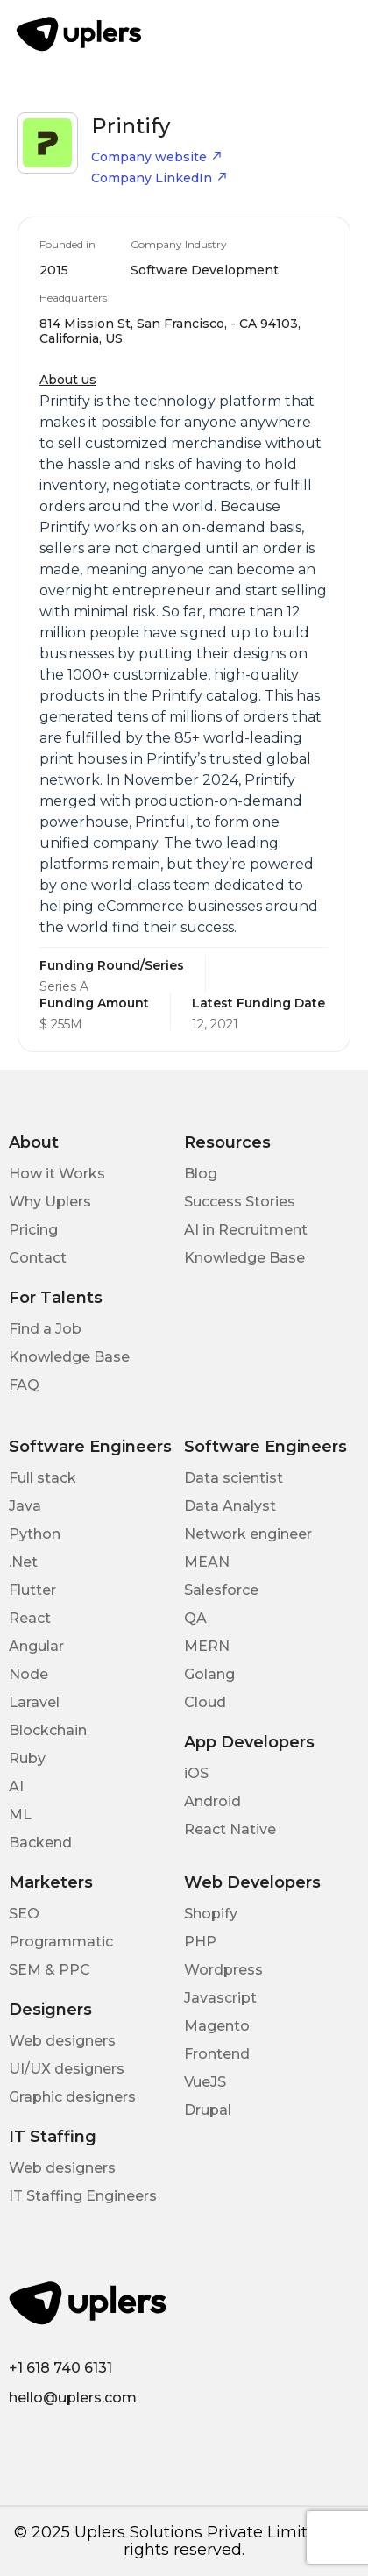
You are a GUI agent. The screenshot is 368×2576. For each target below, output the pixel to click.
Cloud (205, 1702)
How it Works (57, 1173)
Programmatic (61, 1941)
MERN (207, 1646)
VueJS (205, 2082)
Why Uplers (50, 1201)
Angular (36, 1646)
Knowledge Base (244, 1257)
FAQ (24, 1385)
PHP (200, 1941)
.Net (23, 1562)
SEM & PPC (49, 1969)
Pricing (33, 1229)
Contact (38, 1257)
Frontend (217, 2054)
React (30, 1618)
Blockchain (48, 1730)
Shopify (210, 1913)
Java (25, 1506)
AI (16, 1786)
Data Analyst (230, 1506)
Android (212, 1801)
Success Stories (239, 1201)
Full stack (42, 1477)
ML (20, 1814)
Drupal (207, 2110)
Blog (200, 1173)
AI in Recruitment (246, 1229)
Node (28, 1674)
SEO (24, 1913)
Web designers (62, 2040)
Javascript (220, 1997)
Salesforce (221, 1590)
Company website (157, 157)
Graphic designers (72, 2097)
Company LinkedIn (159, 178)
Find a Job (45, 1328)
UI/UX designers (66, 2068)
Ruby (27, 1758)
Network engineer (248, 1534)
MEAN (207, 1562)
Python (34, 1534)
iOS (196, 1773)
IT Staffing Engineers (83, 2196)
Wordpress (223, 1969)
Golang (209, 1674)
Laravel (34, 1702)
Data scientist (233, 1477)
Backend (40, 1842)
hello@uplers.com (73, 2397)
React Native (230, 1829)
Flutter (32, 1590)
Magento (217, 2025)
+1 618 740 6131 (60, 2367)
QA (195, 1618)
